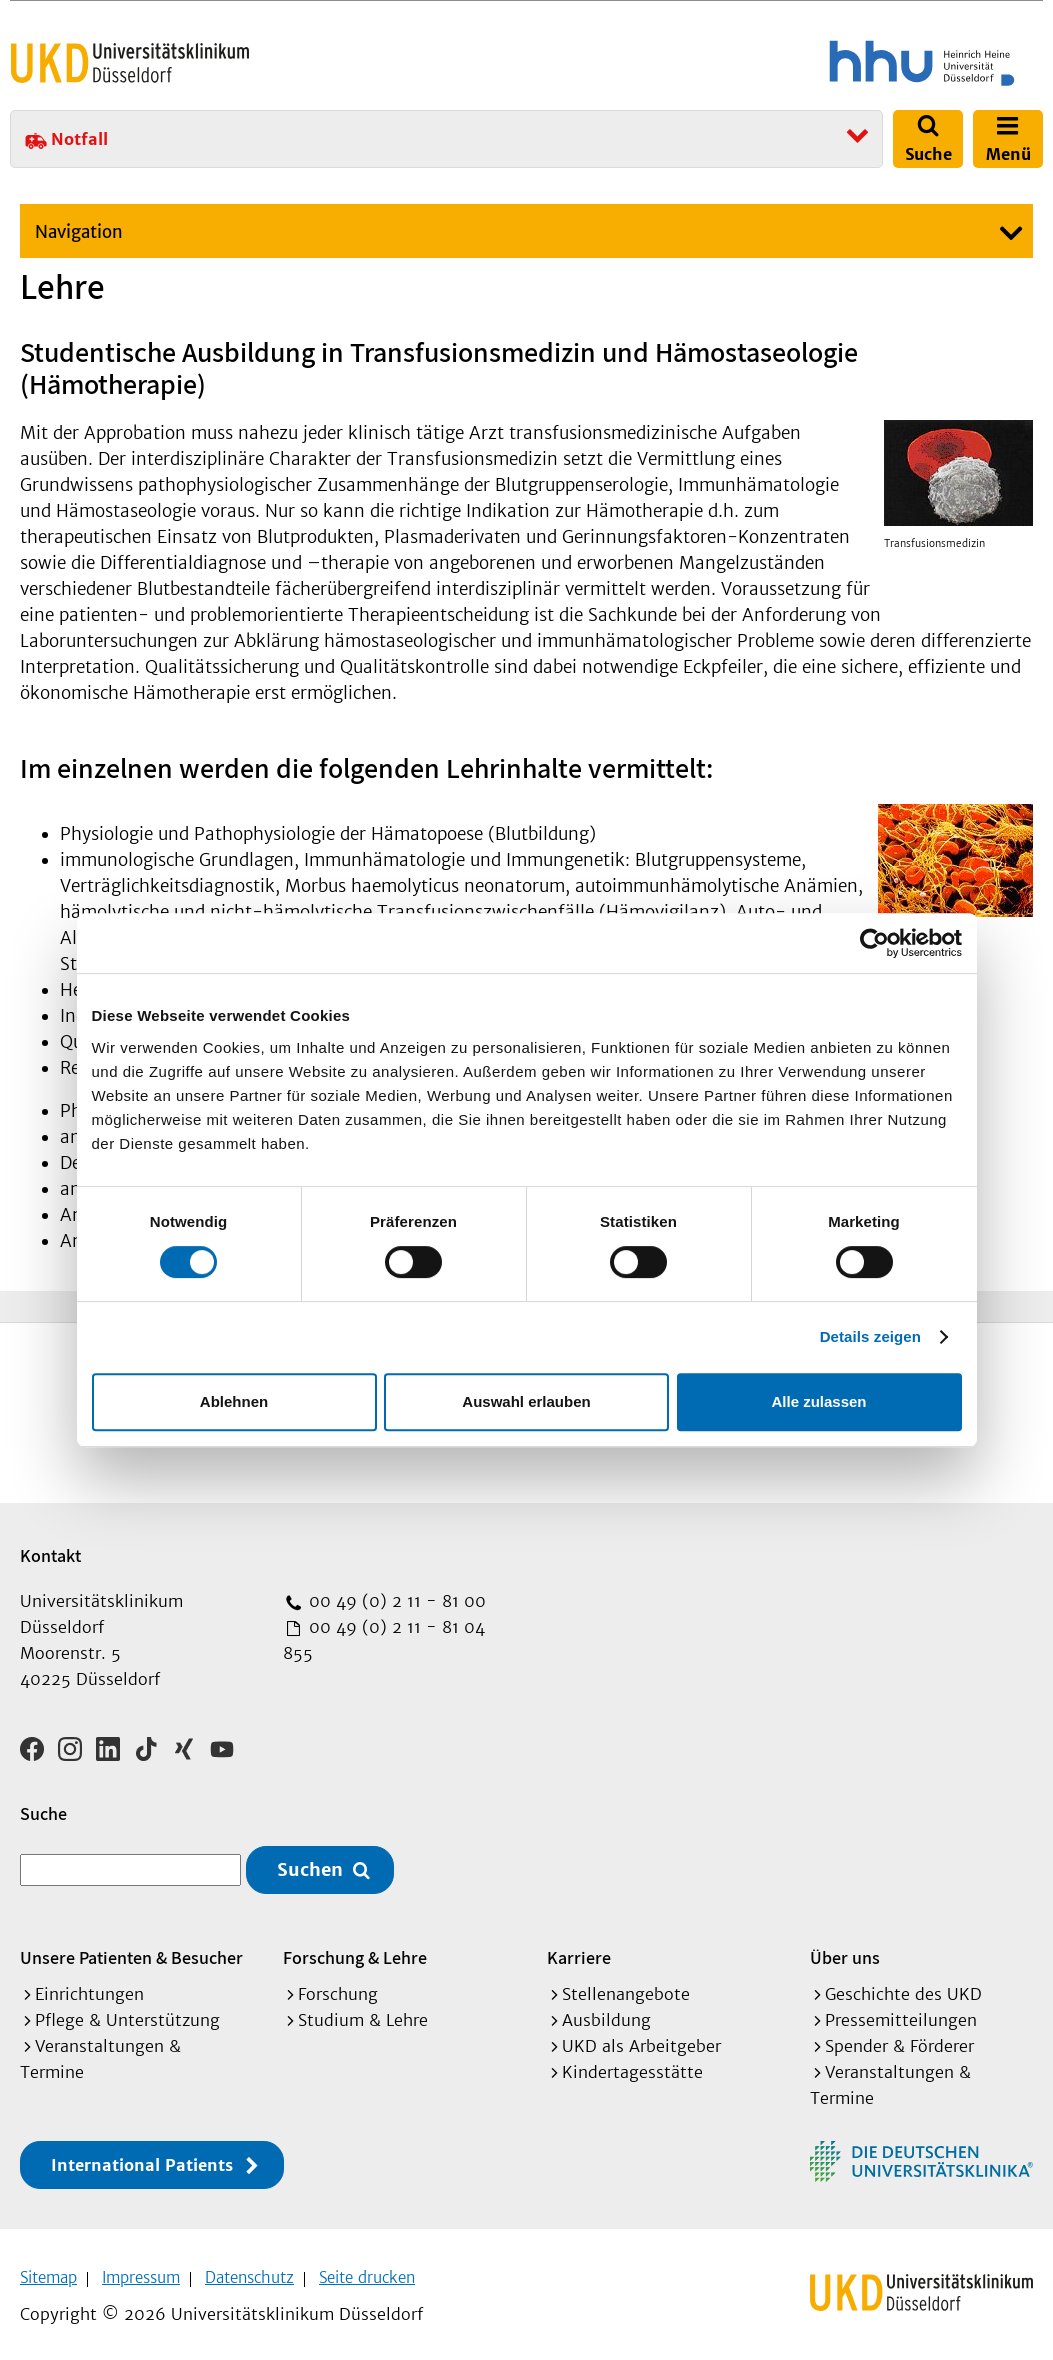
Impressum (141, 2270)
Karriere (579, 1950)
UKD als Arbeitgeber (641, 2039)
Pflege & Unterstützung (127, 2013)
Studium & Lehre (363, 2013)
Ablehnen (234, 1401)
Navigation (79, 232)
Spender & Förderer (899, 2039)
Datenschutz (249, 2270)
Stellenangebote (626, 1987)
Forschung (338, 1987)
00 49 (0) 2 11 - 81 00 (395, 1601)
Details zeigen (870, 1336)
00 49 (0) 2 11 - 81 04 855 (384, 1640)
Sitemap (48, 2270)
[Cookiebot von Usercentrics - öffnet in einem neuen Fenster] (874, 943)
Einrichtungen (89, 1987)
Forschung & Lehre (355, 1950)
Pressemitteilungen (901, 2013)
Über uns (845, 1950)
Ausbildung (606, 2013)
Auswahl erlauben (526, 1401)
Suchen (310, 1863)
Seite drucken (367, 2270)
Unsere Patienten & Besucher (131, 1950)
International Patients (142, 2158)
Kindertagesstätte (632, 2065)
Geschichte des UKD (903, 1987)
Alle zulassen (818, 1401)
